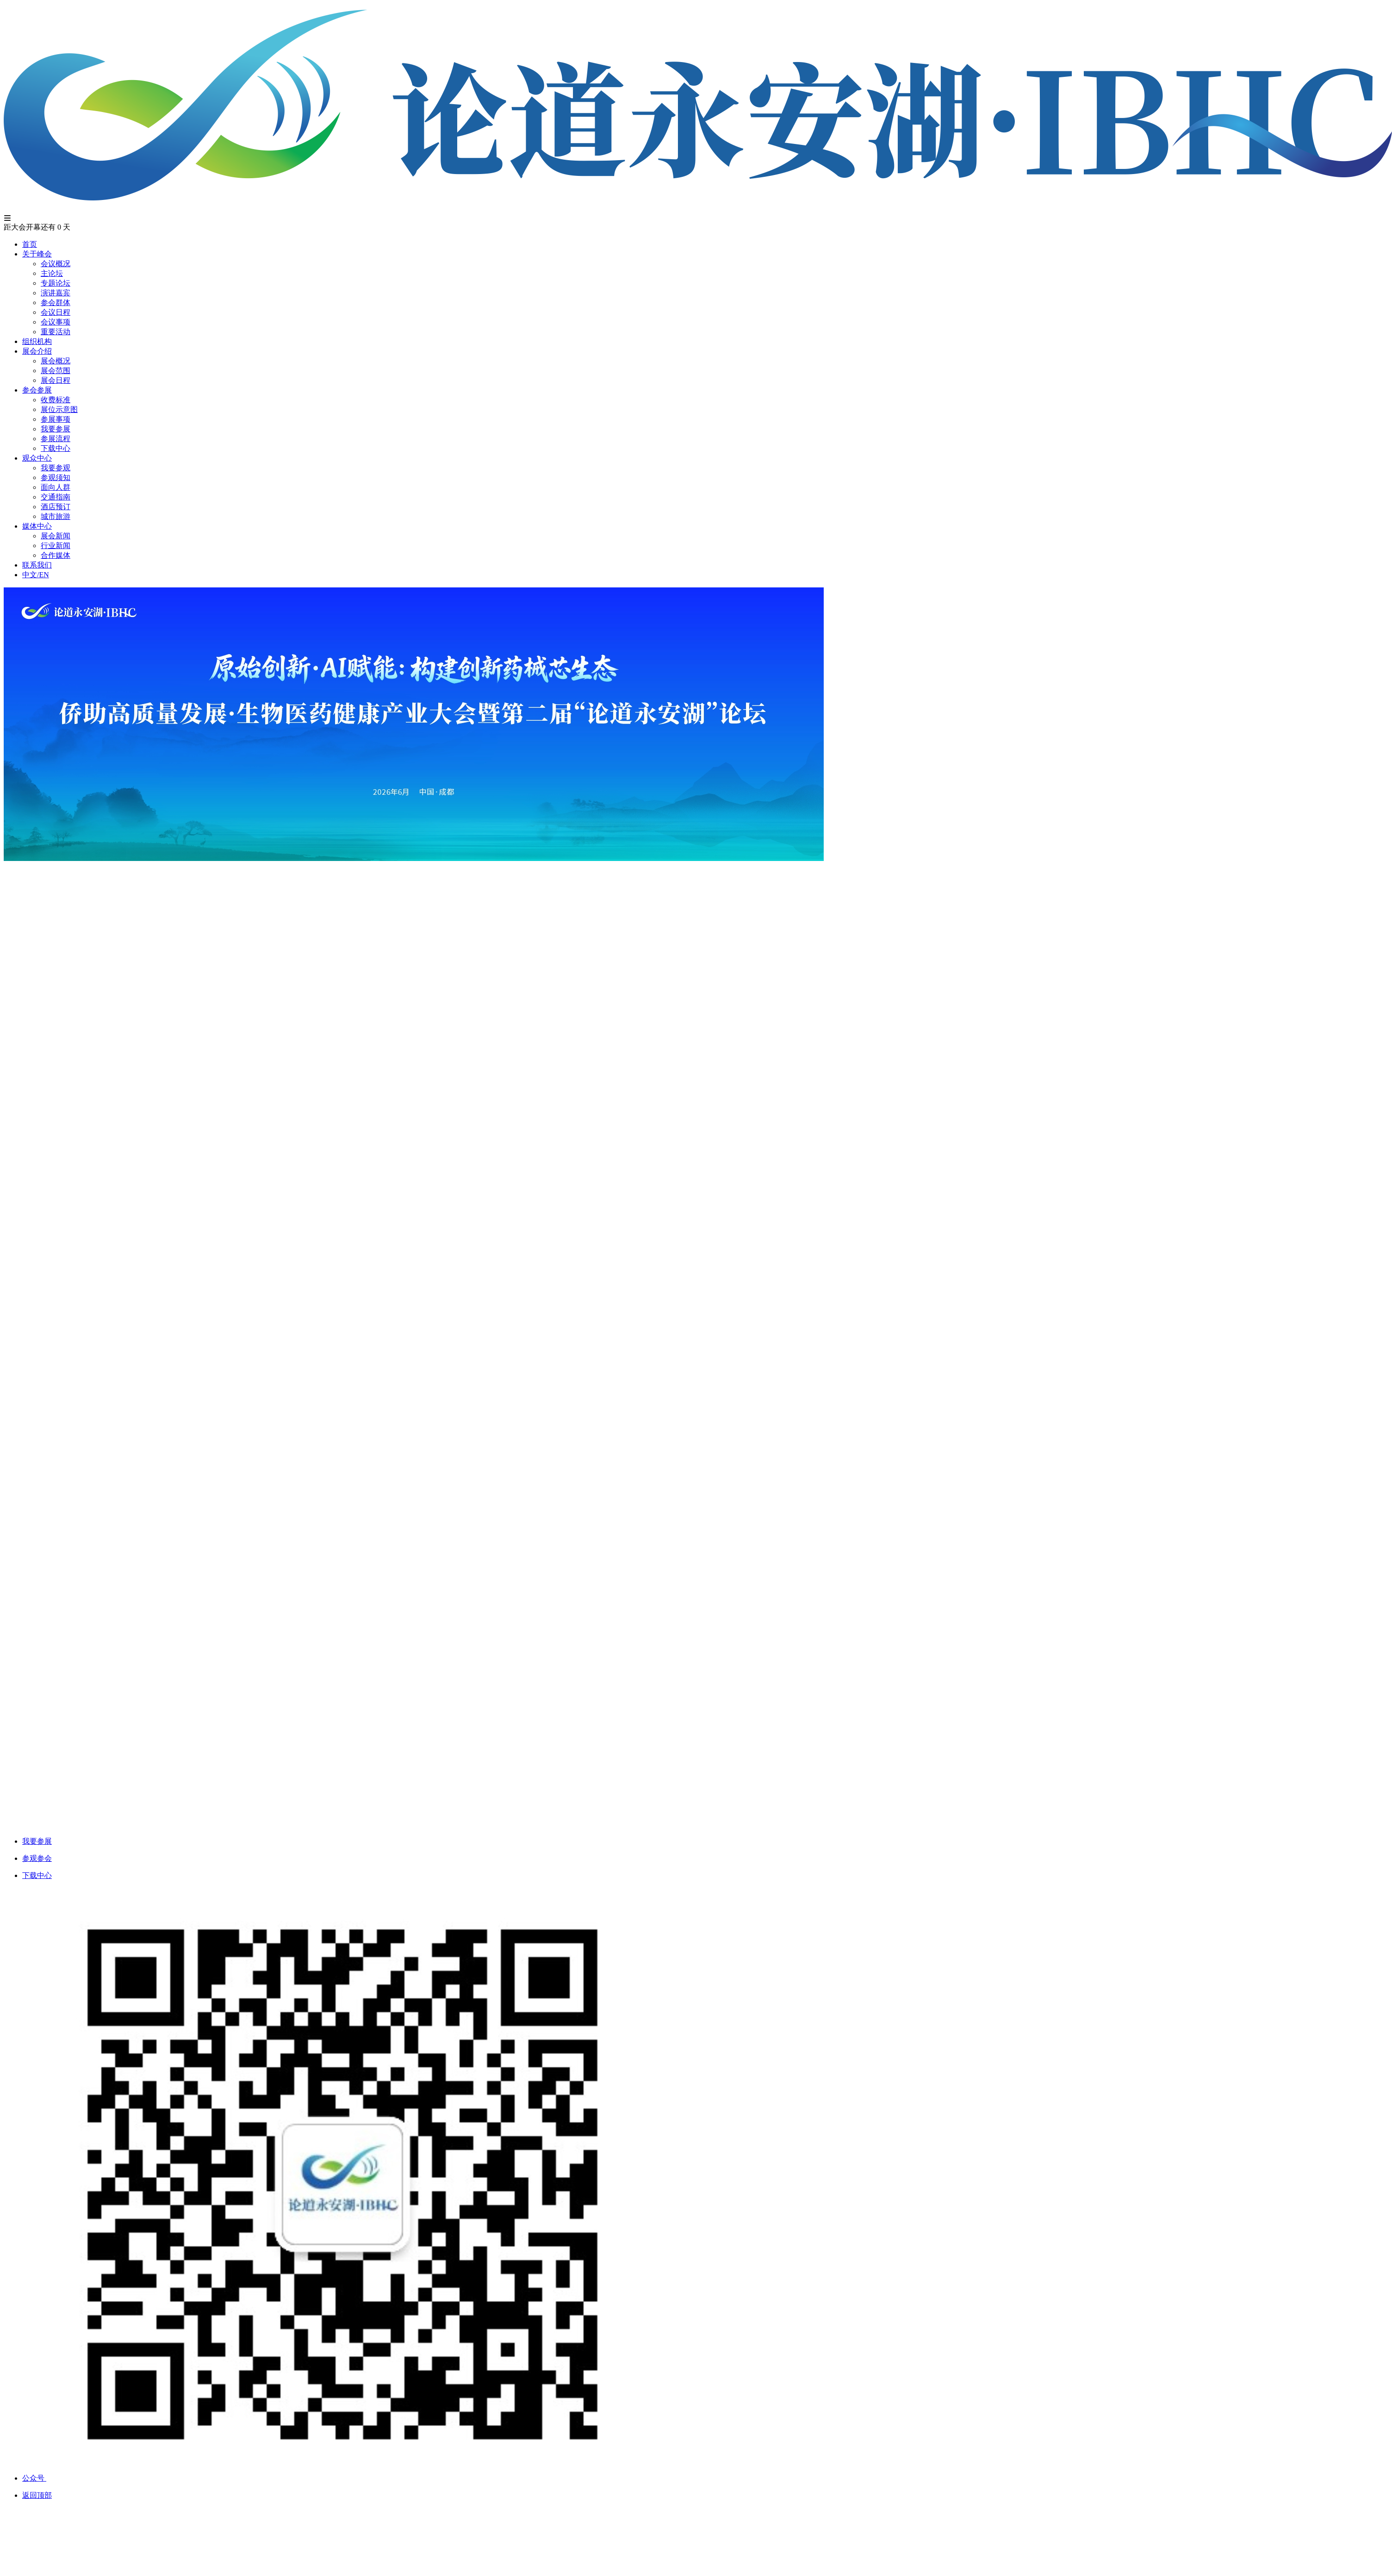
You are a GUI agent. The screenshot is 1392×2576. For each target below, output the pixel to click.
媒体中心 (37, 526)
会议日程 (55, 312)
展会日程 (55, 380)
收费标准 (55, 400)
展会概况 (55, 361)
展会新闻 (55, 536)
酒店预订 (55, 507)
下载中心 (55, 448)
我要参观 (55, 468)
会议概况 (55, 264)
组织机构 (37, 341)
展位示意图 (59, 409)
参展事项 (55, 419)
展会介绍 (37, 351)
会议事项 (55, 322)
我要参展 (55, 429)
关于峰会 (37, 254)
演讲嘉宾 (55, 293)
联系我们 (37, 565)
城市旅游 (55, 516)
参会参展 (37, 390)
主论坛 (52, 273)
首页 (29, 244)
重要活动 (55, 332)
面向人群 (55, 487)
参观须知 (55, 477)
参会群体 (55, 302)
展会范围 (55, 370)
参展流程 (55, 439)
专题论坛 (55, 283)
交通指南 (55, 497)
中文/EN (35, 575)
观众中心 (37, 458)
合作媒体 (55, 555)
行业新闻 (55, 545)
